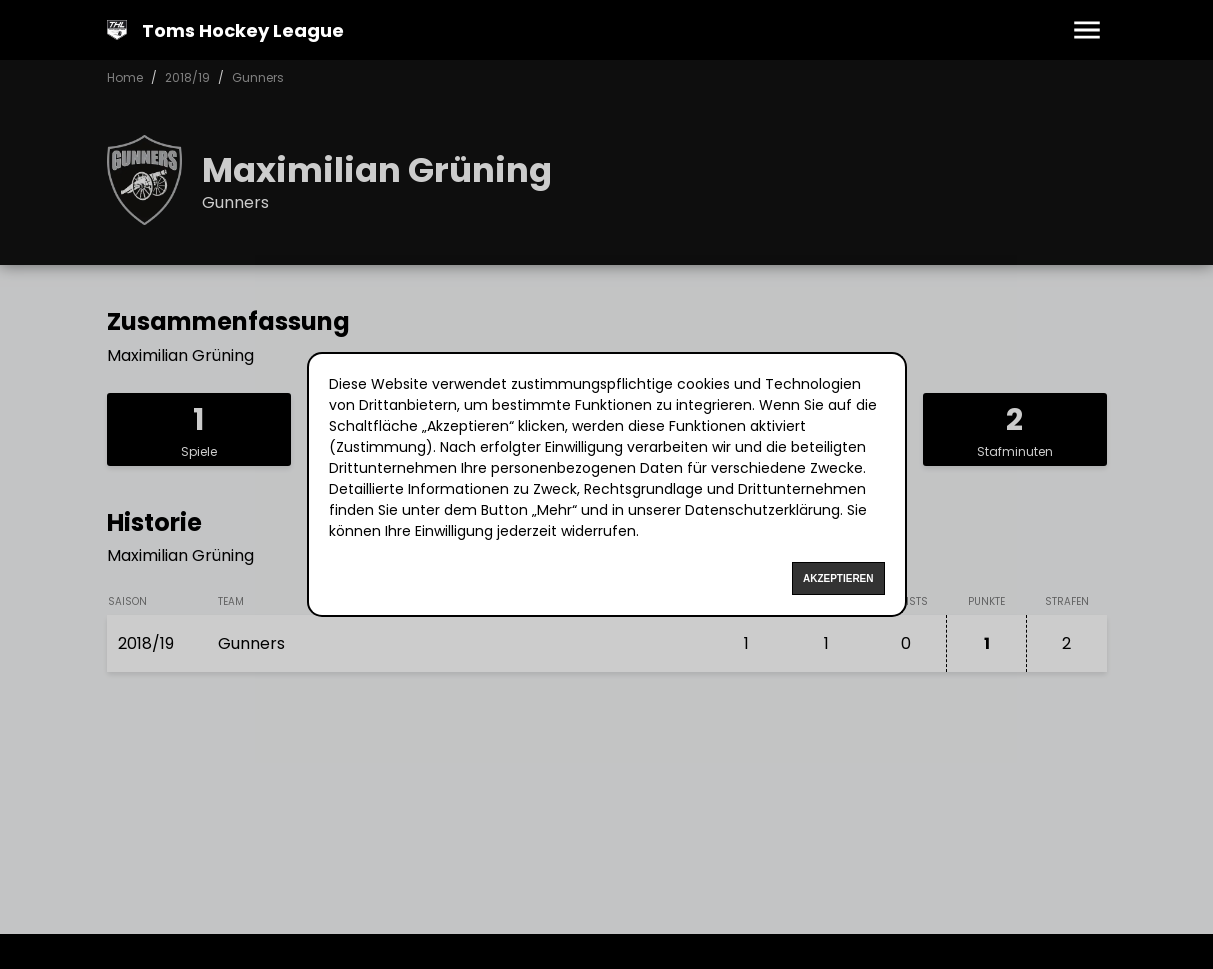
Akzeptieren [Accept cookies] (838, 578)
